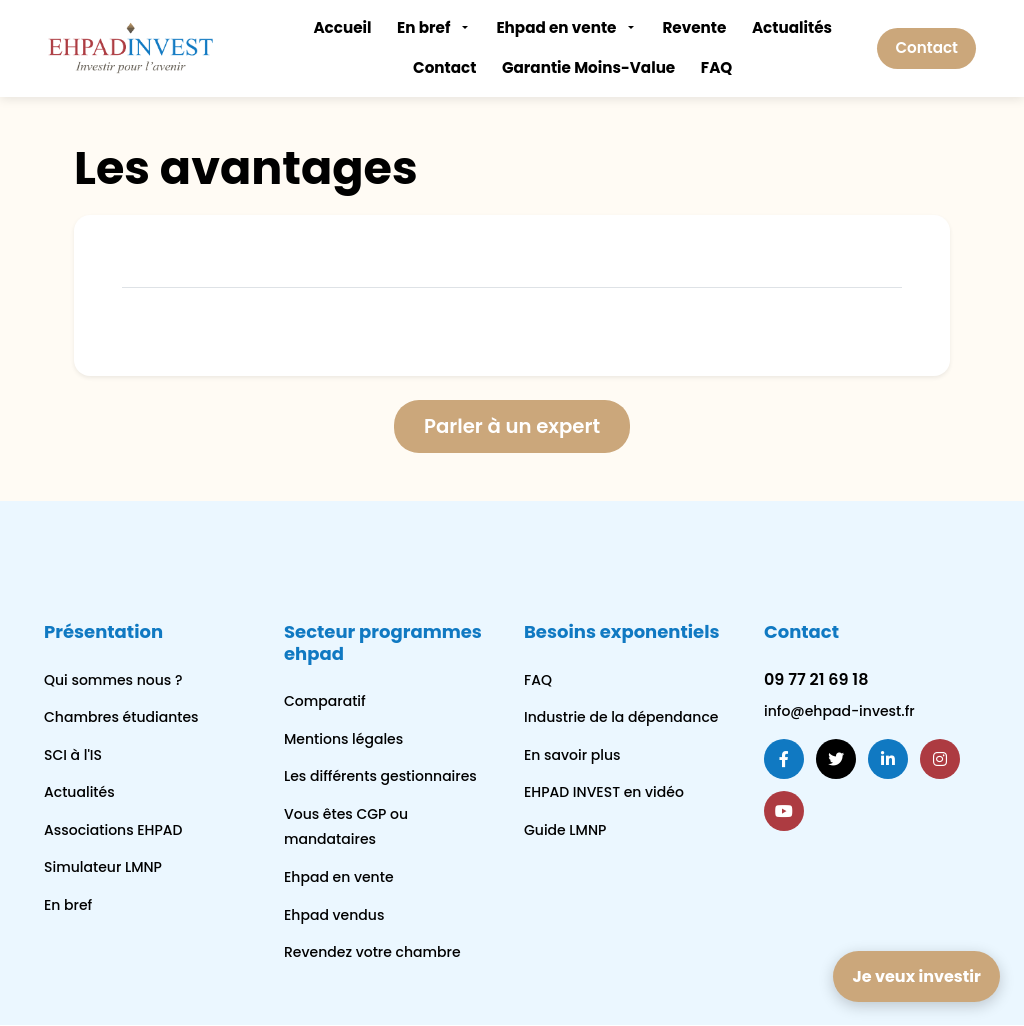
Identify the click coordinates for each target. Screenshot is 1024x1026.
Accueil (342, 27)
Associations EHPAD (113, 831)
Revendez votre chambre (372, 953)
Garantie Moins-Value (588, 67)
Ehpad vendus (334, 915)
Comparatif (325, 702)
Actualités (792, 27)
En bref (423, 27)
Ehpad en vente (556, 27)
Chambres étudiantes (121, 718)
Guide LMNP (565, 831)
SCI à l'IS (73, 755)
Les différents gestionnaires (380, 777)
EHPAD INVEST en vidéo (604, 793)
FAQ (716, 67)
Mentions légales (343, 739)
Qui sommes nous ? (113, 680)
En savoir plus (572, 755)
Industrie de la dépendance (621, 718)
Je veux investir (916, 976)
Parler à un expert (512, 427)
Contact (444, 67)
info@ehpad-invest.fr (839, 712)
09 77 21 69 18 (816, 679)
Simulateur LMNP (103, 868)
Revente (694, 27)
